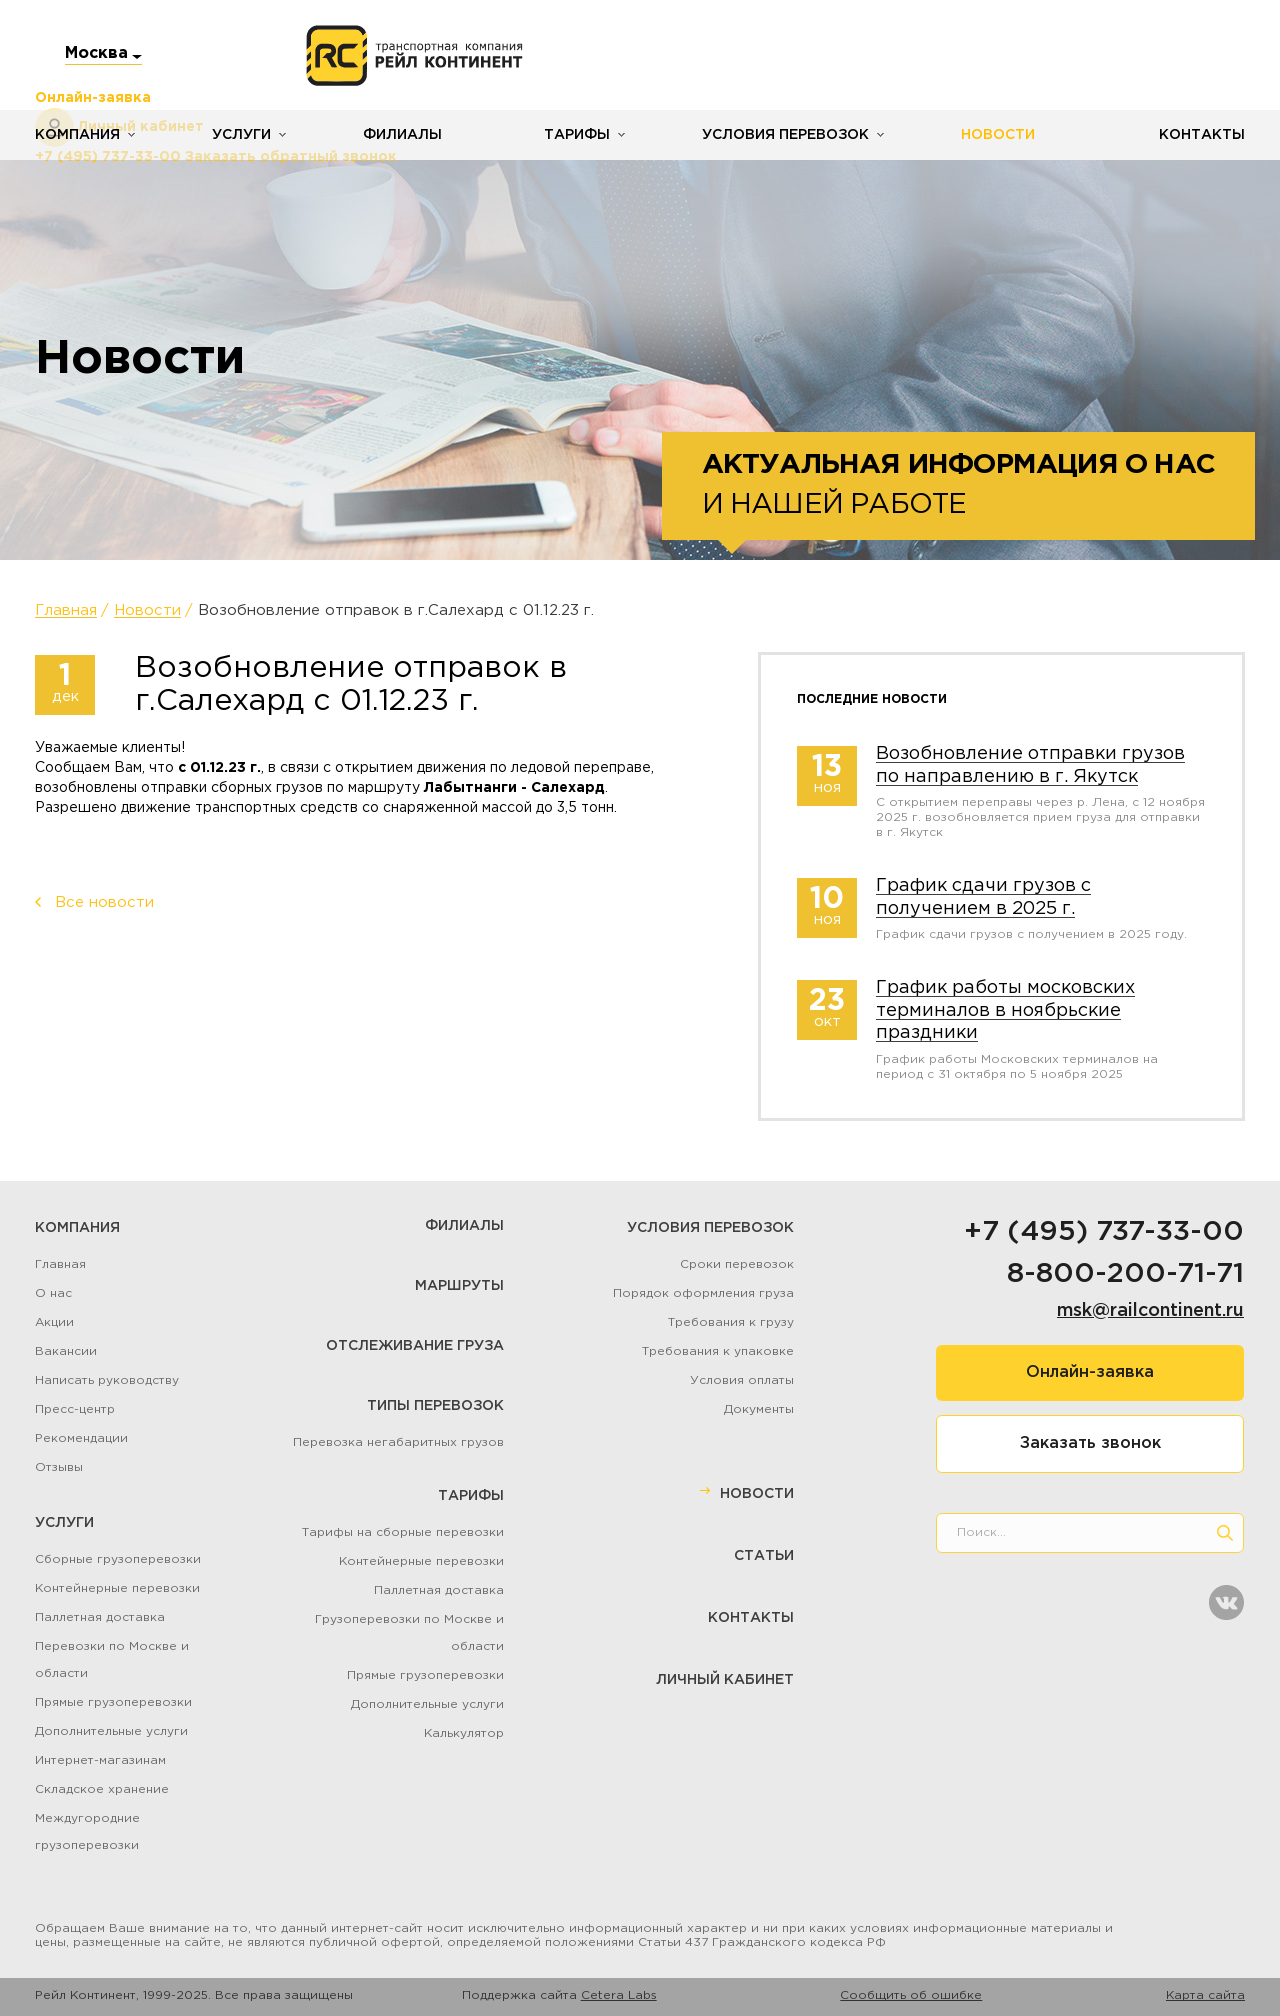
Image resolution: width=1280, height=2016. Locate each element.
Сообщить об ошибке (911, 1995)
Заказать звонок (1090, 1443)
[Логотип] (414, 56)
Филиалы (402, 135)
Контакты (1202, 135)
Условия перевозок (785, 135)
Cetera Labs (619, 1995)
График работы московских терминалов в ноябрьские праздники (1005, 1010)
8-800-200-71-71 (1125, 1274)
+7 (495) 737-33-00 (1104, 1232)
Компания (77, 135)
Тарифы (577, 135)
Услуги (241, 135)
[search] (1225, 1533)
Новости (998, 135)
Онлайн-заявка (1090, 1372)
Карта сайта (1205, 1995)
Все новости (104, 902)
